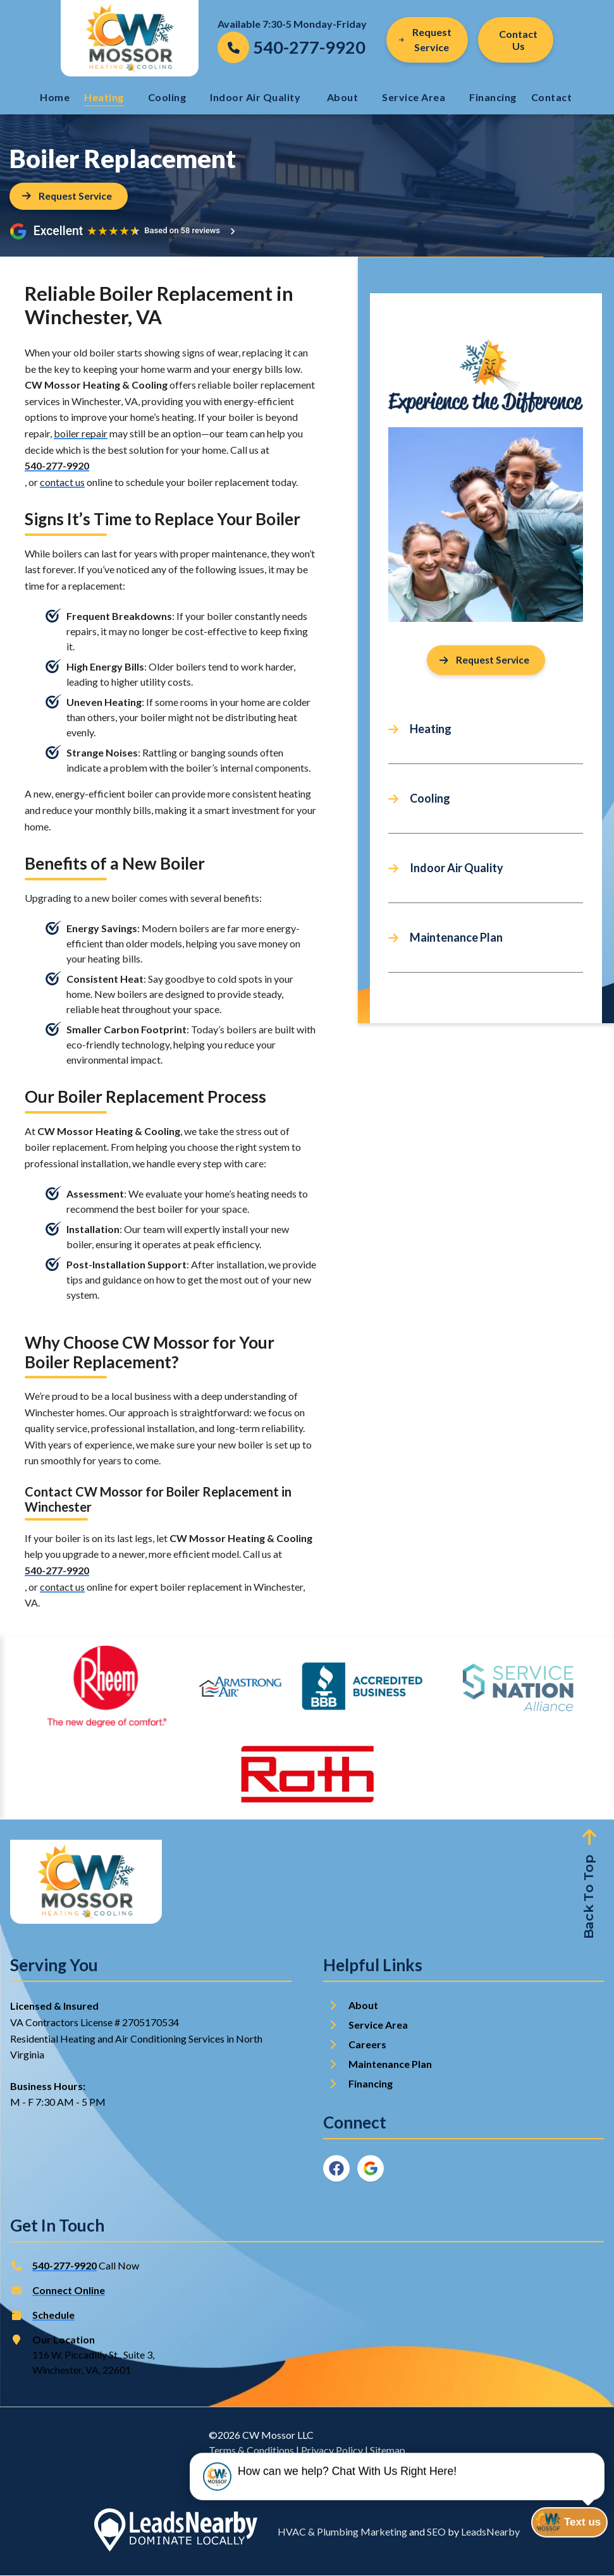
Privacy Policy (332, 2451)
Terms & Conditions (251, 2451)
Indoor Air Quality (256, 97)
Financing (493, 97)
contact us (62, 482)
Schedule (53, 2315)
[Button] (515, 40)
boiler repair (80, 433)
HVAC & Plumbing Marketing (342, 2532)
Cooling (167, 97)
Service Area (413, 97)
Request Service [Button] (425, 39)
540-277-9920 (57, 466)
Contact (552, 97)
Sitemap (387, 2451)
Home (55, 97)
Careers (367, 2045)
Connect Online (68, 2291)
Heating (104, 97)
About (343, 97)
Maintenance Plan (456, 938)
